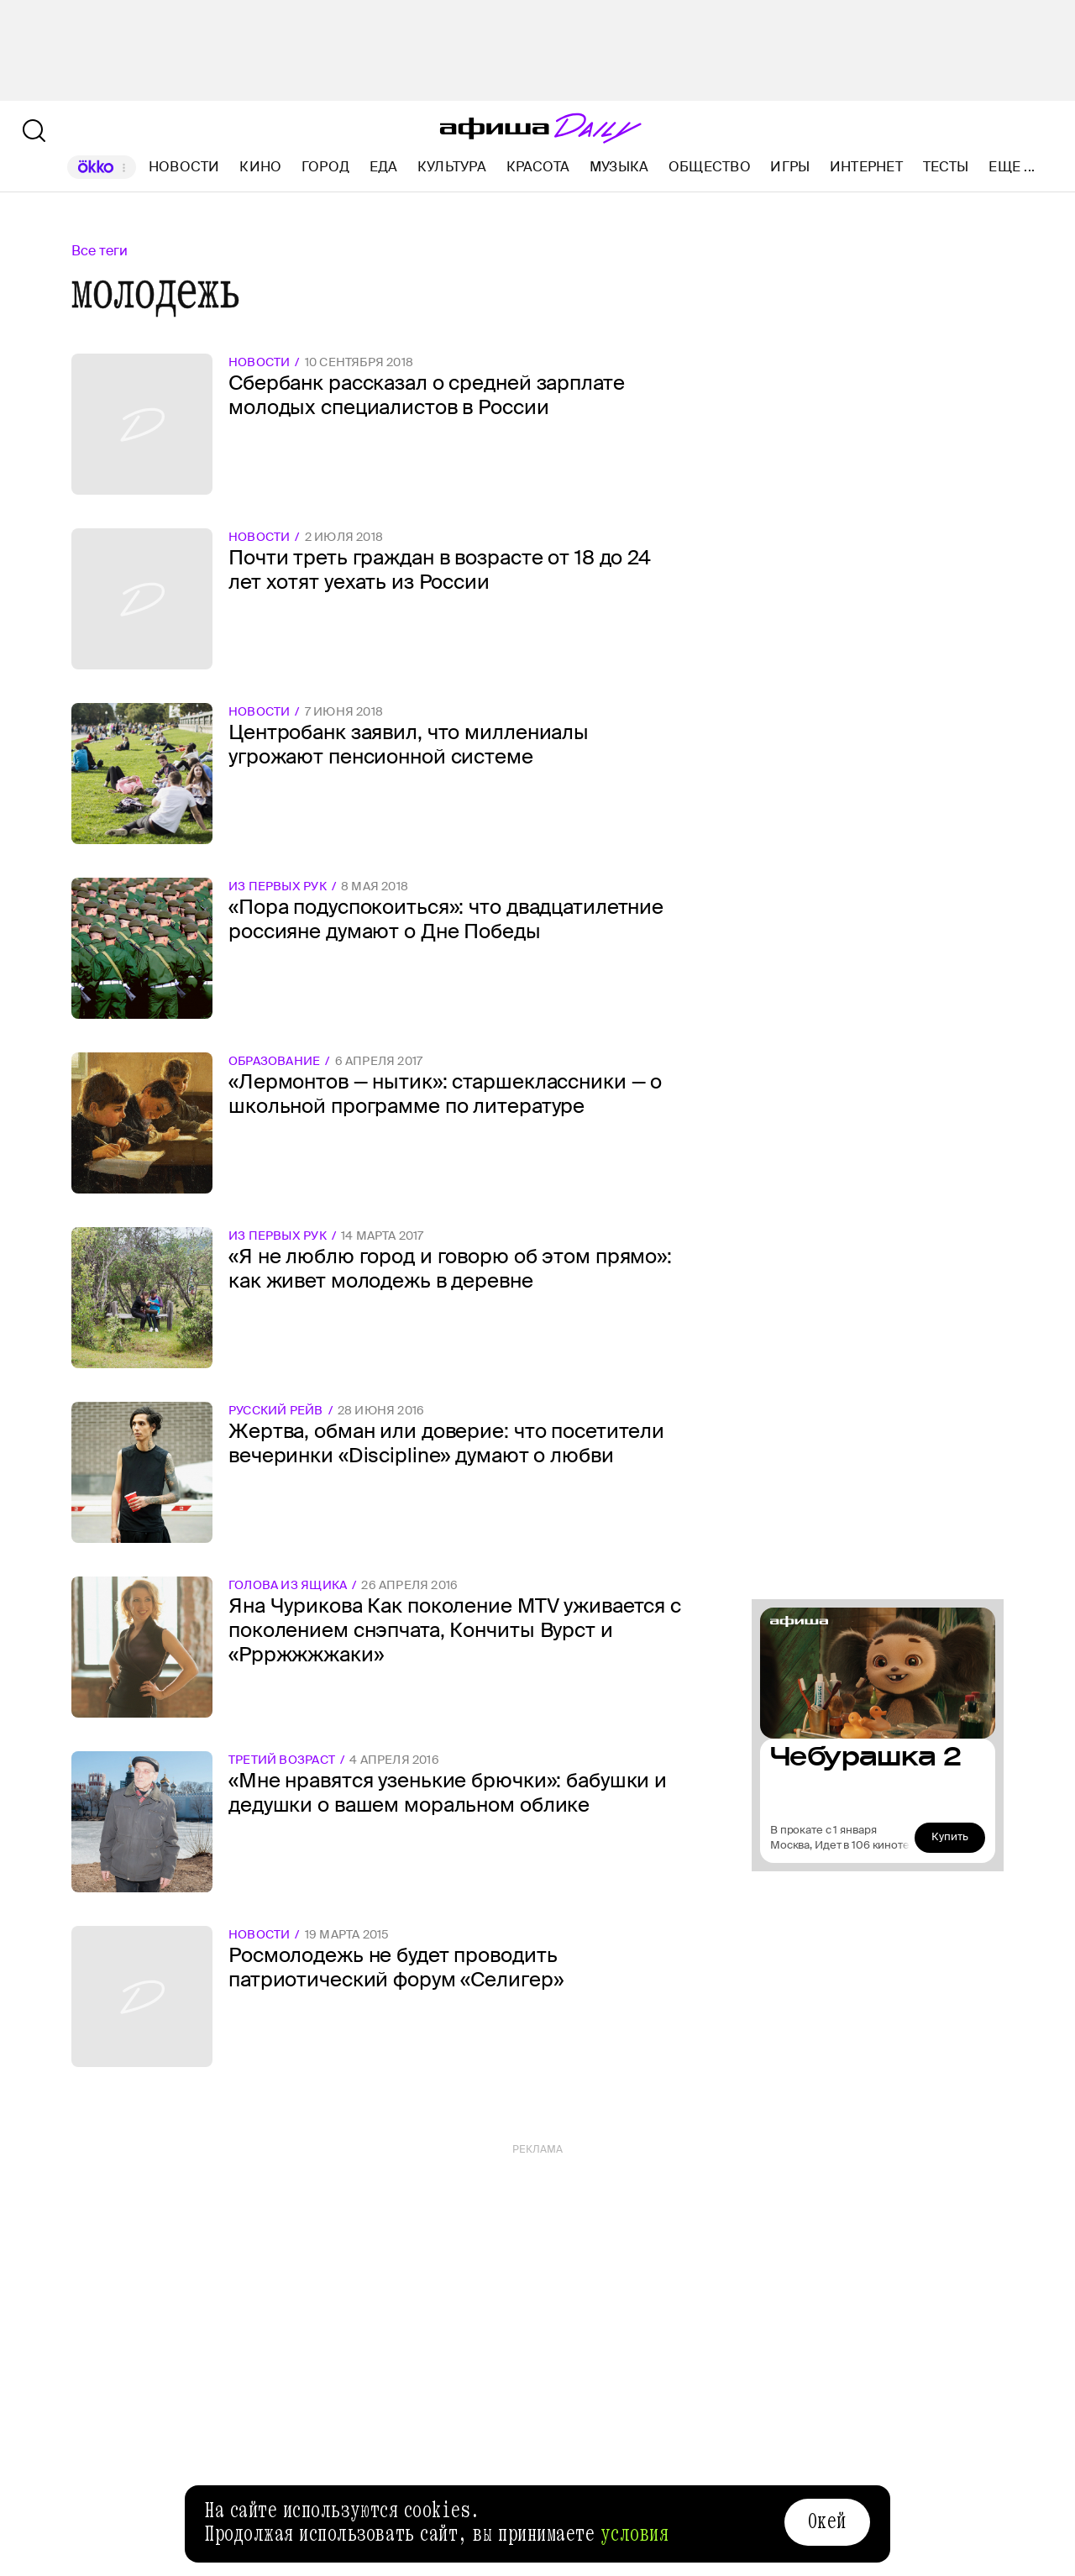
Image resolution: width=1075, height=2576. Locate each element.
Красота (538, 167)
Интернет (866, 167)
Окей (827, 2521)
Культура (451, 167)
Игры (790, 167)
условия (634, 2534)
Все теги (99, 251)
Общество (710, 167)
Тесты (946, 167)
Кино (260, 167)
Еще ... (1011, 167)
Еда (384, 167)
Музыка (619, 167)
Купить (949, 1836)
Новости (184, 167)
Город (325, 167)
